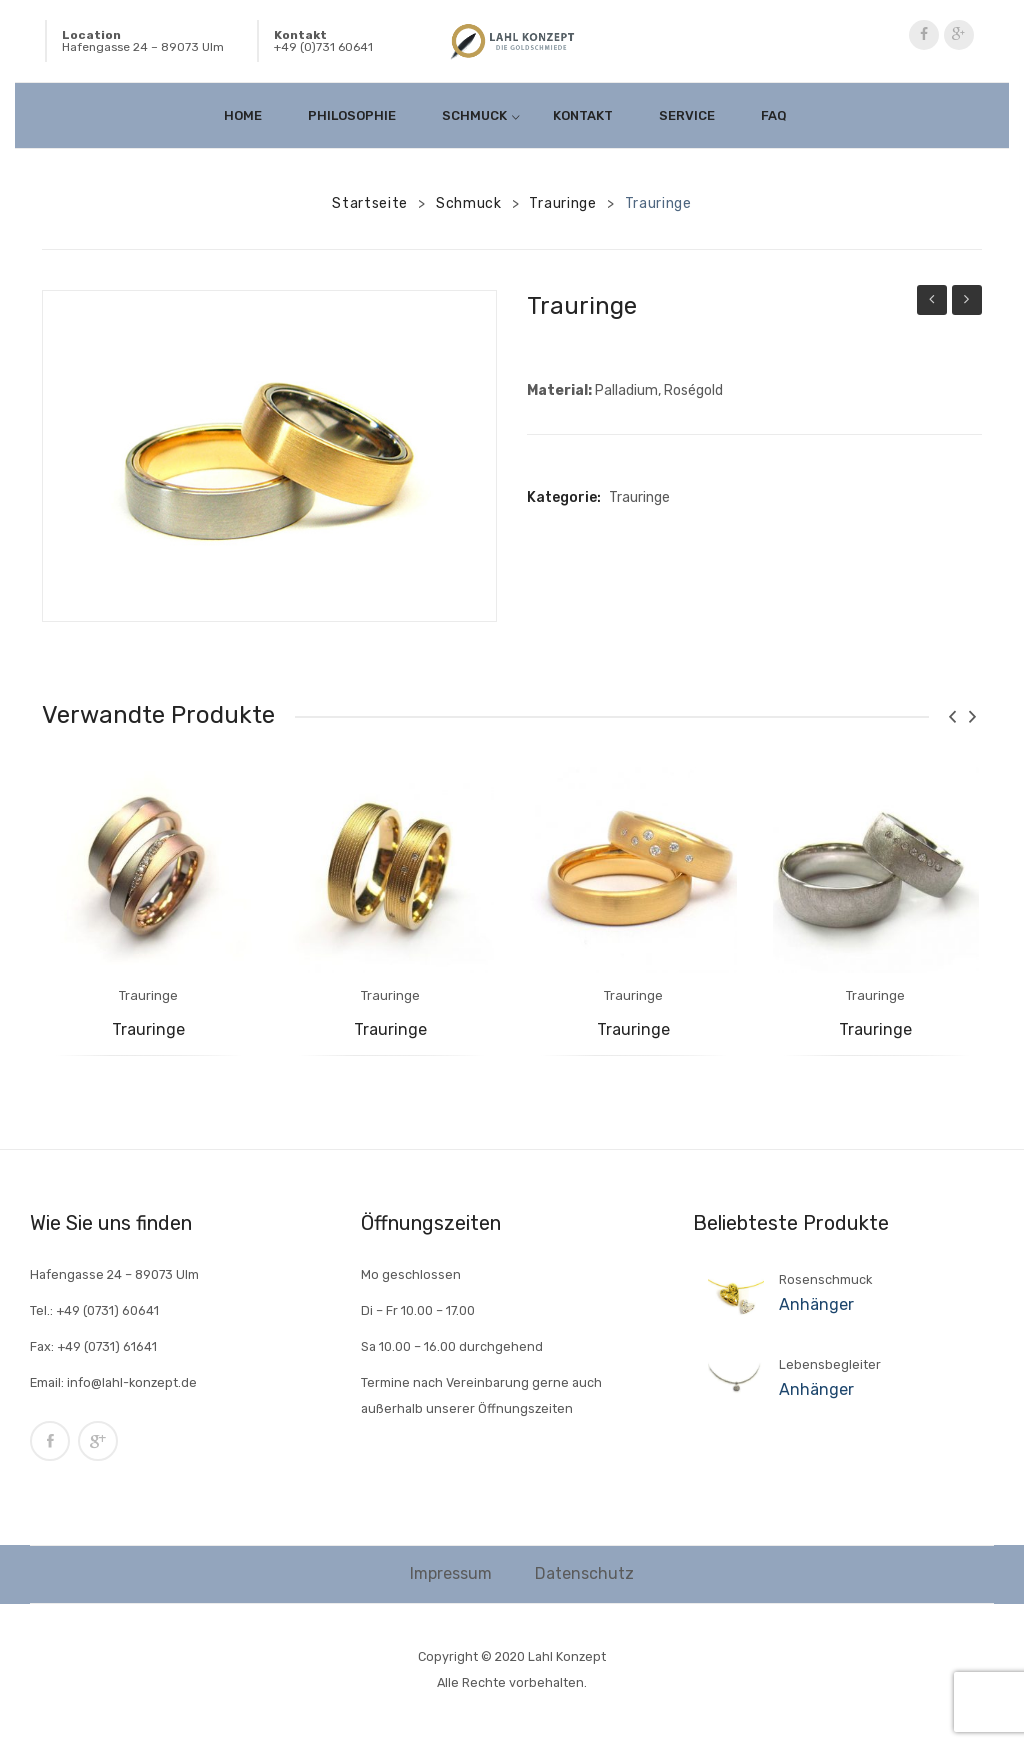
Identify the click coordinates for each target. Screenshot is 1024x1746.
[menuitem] (249, 115)
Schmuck (469, 203)
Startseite (370, 203)
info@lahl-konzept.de (132, 1382)
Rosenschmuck (825, 1279)
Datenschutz (584, 1573)
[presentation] (952, 716)
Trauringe (562, 203)
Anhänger (816, 1304)
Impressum (451, 1573)
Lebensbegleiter (830, 1364)
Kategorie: (564, 497)
